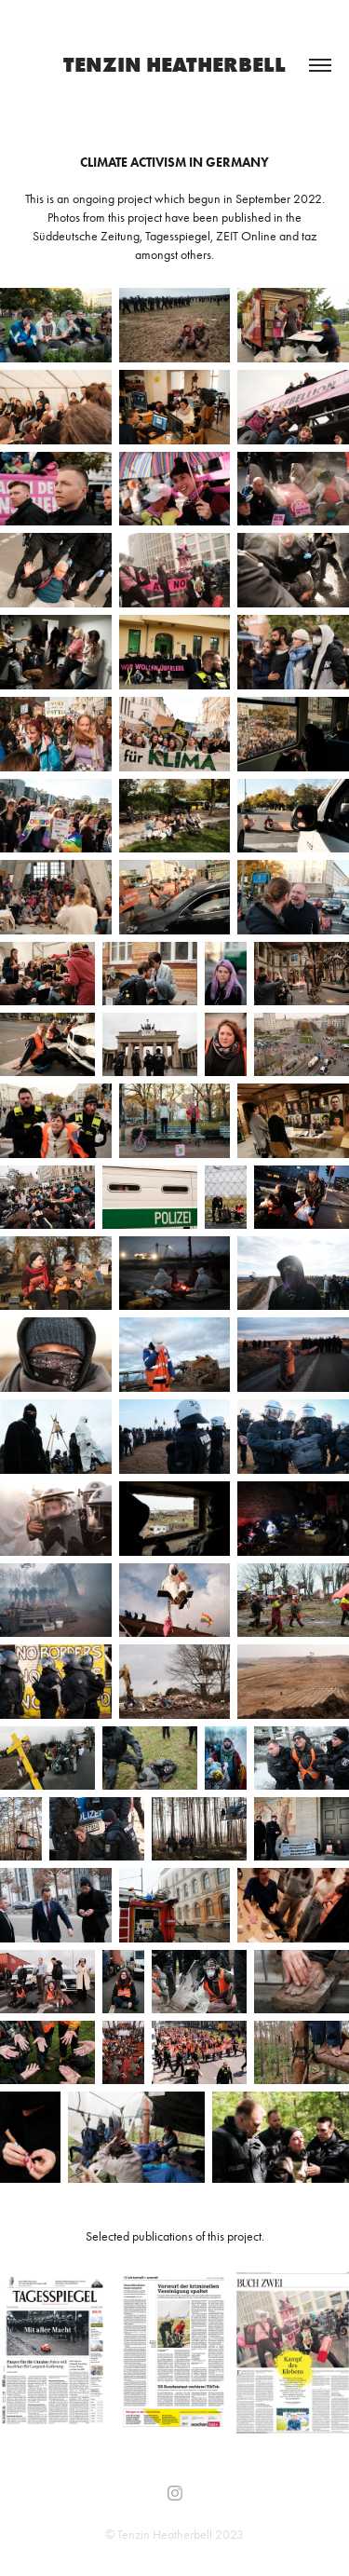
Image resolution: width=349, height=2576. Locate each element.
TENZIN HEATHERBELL (174, 64)
